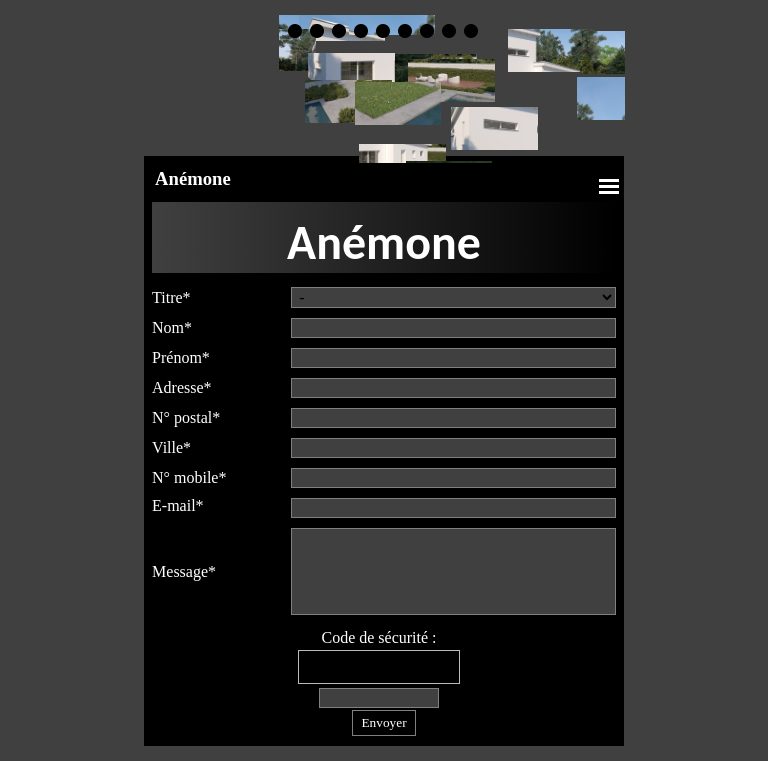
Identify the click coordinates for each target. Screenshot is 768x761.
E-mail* (178, 505)
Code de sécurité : (378, 637)
